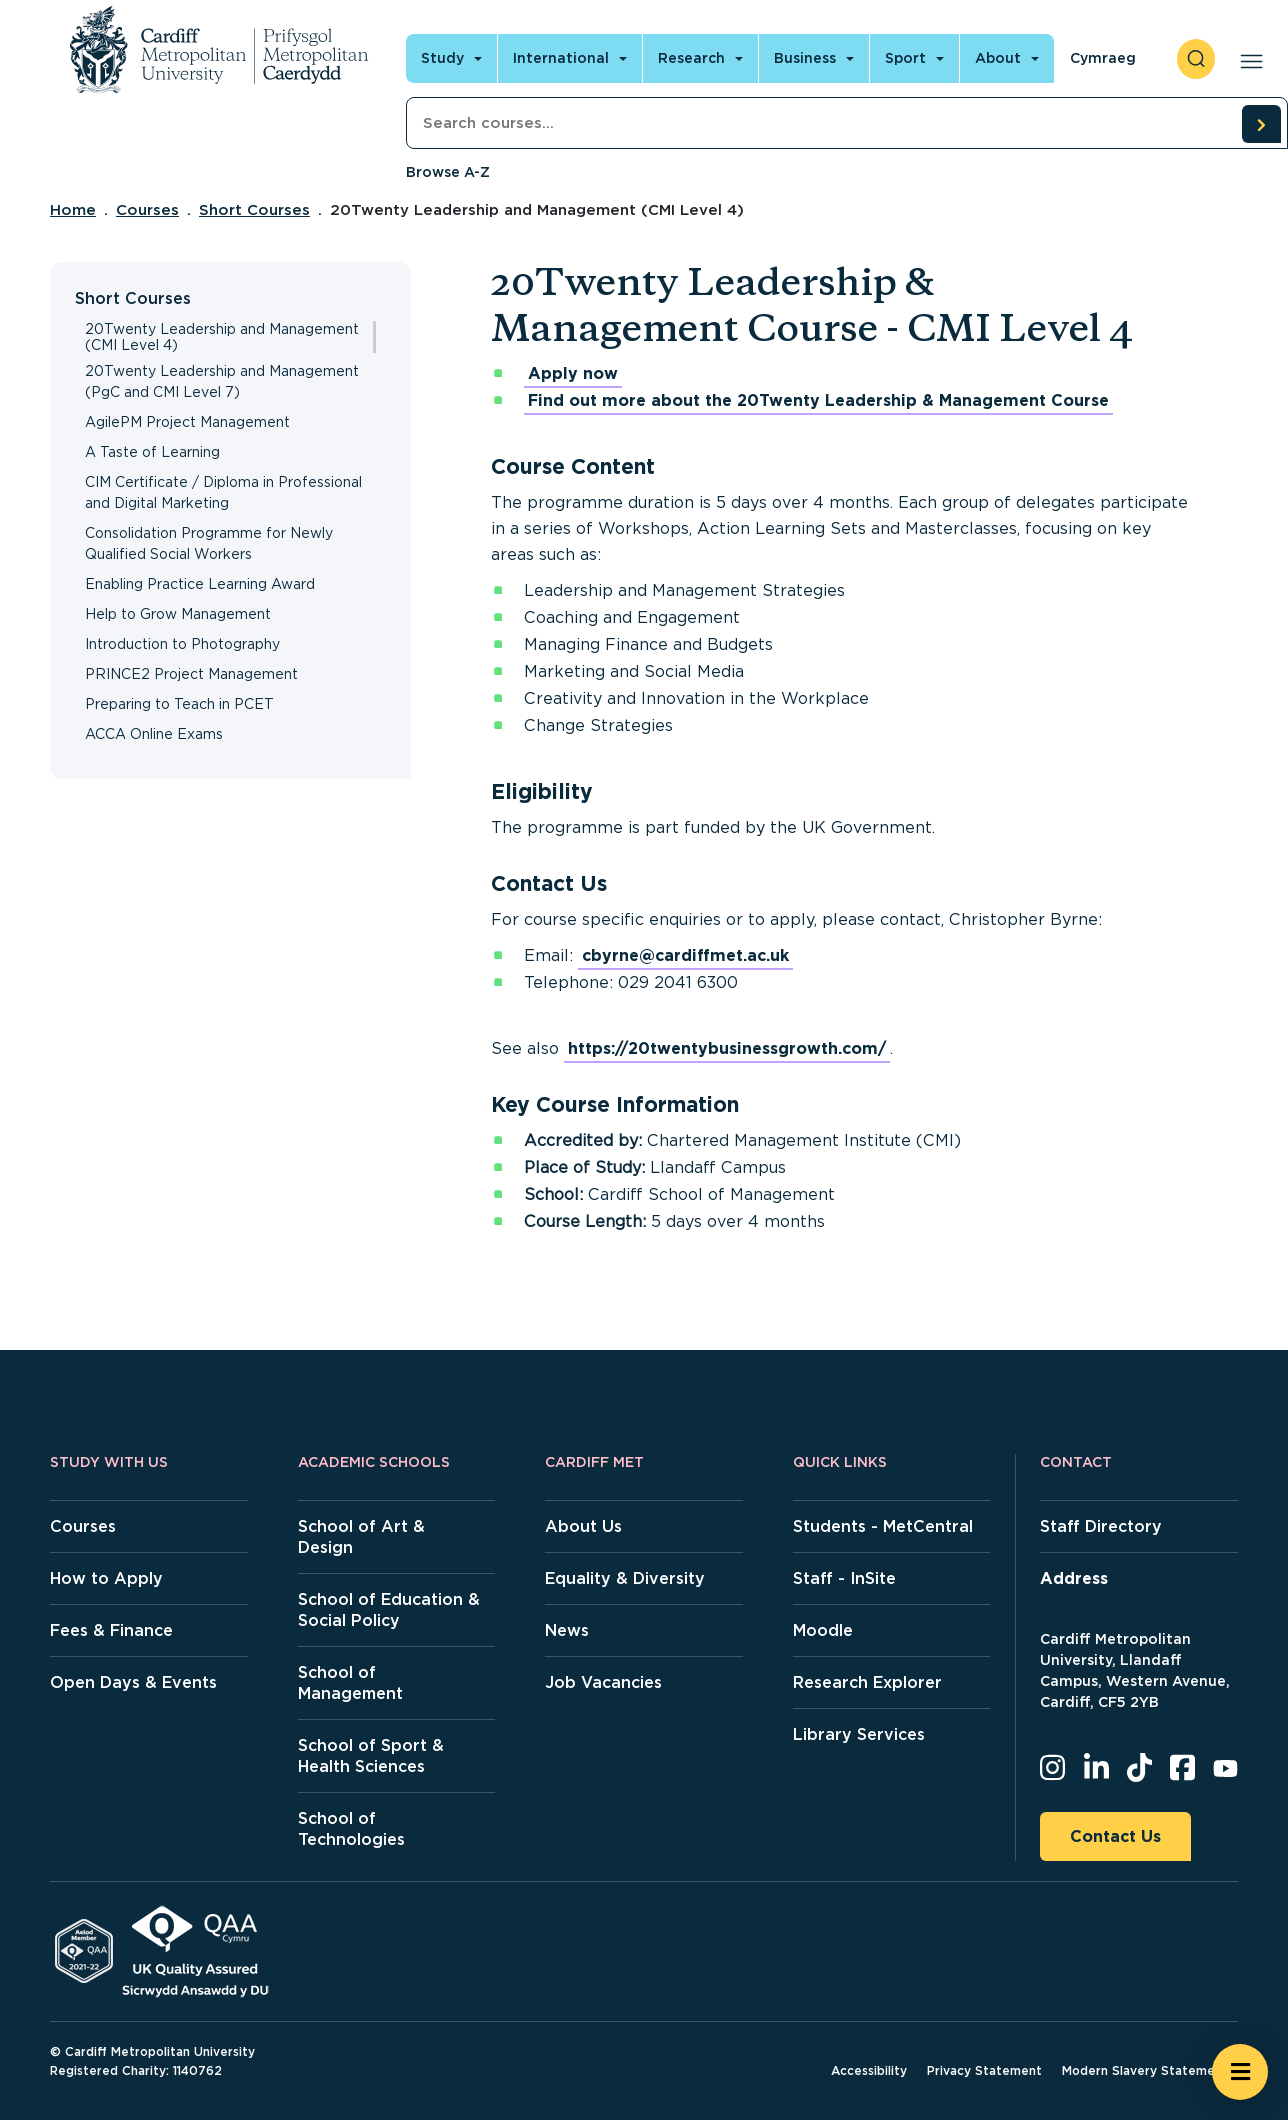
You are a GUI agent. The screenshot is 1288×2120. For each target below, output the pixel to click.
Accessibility (869, 2070)
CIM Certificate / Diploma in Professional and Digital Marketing (223, 492)
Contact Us (1115, 1836)
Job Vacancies (603, 1682)
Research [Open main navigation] (691, 58)
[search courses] (1261, 124)
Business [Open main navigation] (805, 58)
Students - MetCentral (883, 1526)
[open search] (1196, 59)
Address (1074, 1578)
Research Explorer (867, 1682)
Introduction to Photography (182, 644)
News (567, 1630)
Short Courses (254, 210)
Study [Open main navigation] (442, 58)
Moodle (823, 1630)
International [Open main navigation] (561, 58)
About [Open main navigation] (998, 58)
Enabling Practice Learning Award (200, 584)
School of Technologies (351, 1829)
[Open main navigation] (1247, 59)
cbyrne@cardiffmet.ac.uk (685, 955)
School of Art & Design (361, 1537)
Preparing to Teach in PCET (179, 704)
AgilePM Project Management (187, 422)
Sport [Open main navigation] (905, 58)
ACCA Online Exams (154, 734)
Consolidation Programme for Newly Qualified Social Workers (209, 543)
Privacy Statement (984, 2070)
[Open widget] (1240, 2072)
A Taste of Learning (152, 452)
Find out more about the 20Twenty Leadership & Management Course (818, 400)
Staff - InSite (844, 1578)
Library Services (859, 1734)
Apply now (573, 373)
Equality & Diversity (625, 1578)
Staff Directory (1101, 1526)
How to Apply (106, 1578)
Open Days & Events (133, 1682)
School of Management (350, 1683)
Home (73, 210)
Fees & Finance (111, 1630)
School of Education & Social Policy (389, 1610)
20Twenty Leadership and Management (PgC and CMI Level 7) (222, 381)
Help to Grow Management (178, 614)
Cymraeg (1103, 58)
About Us (583, 1526)
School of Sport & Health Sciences (371, 1756)
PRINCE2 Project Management (191, 674)
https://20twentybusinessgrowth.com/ (727, 1048)
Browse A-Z (448, 172)
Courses (147, 210)
